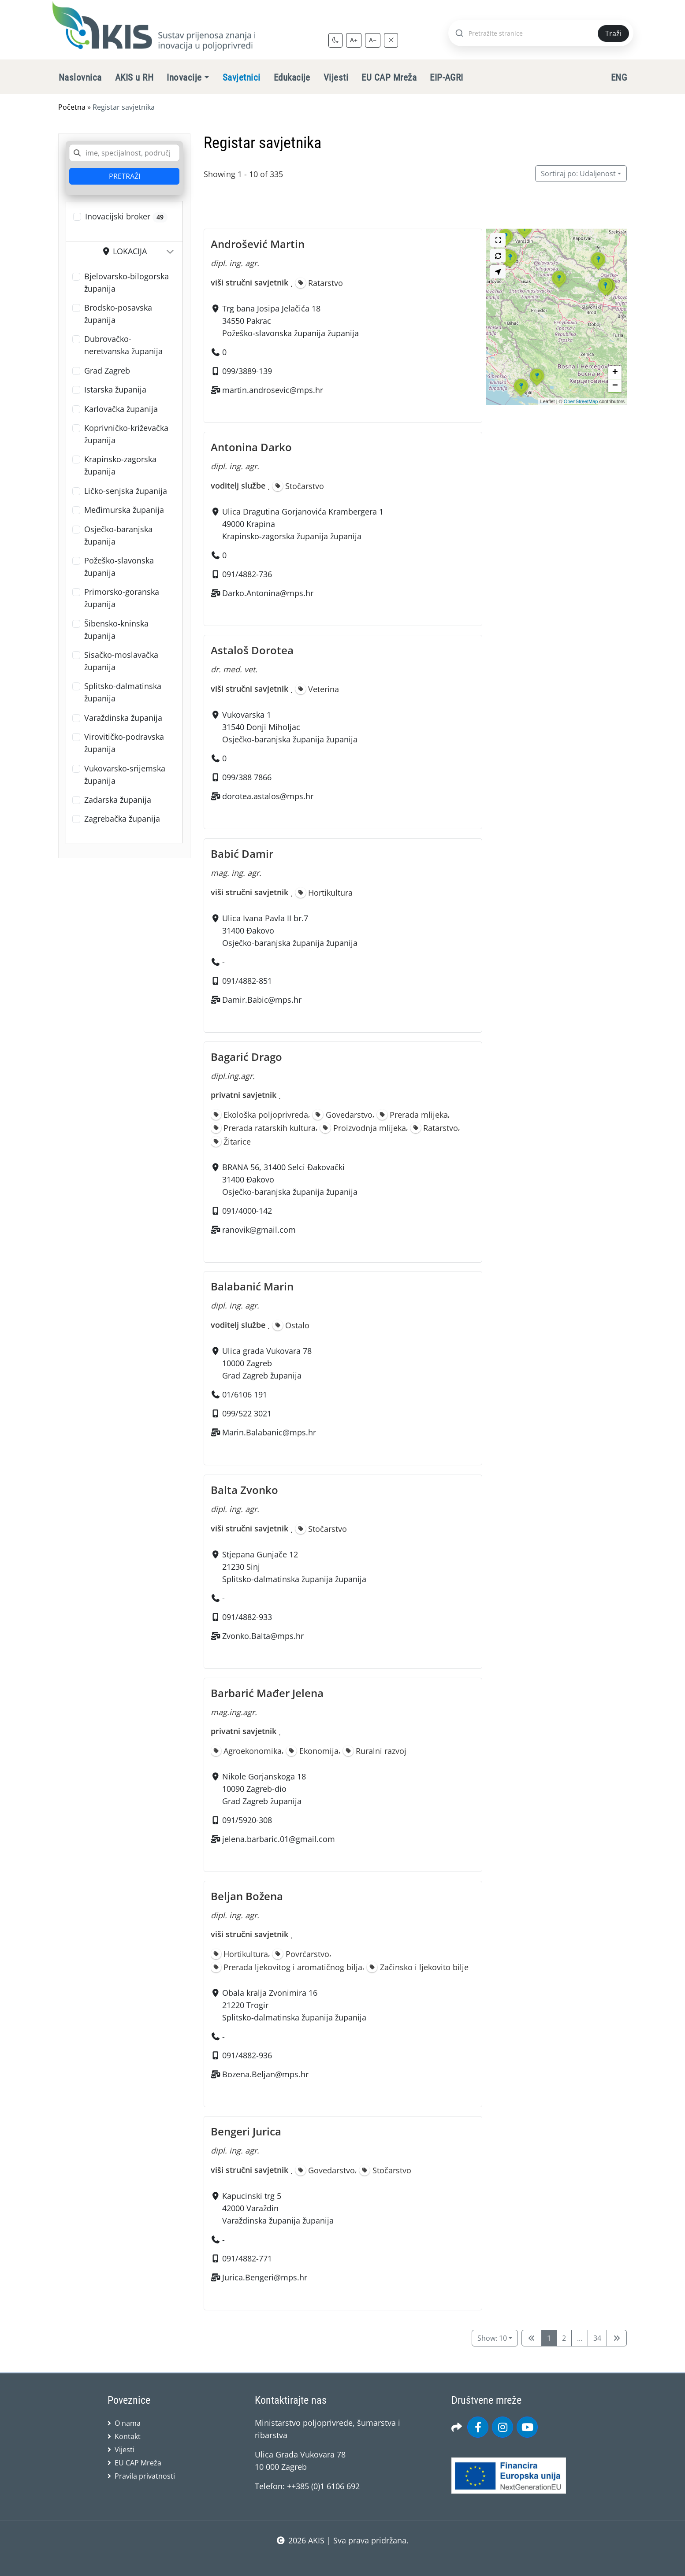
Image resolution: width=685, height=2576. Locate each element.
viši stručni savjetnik (249, 282)
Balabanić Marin (252, 1286)
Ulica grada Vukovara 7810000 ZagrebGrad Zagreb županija (267, 1363)
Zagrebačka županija (122, 818)
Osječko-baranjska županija (118, 535)
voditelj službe (238, 485)
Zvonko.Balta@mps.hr (263, 1636)
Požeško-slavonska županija (119, 566)
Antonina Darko (251, 447)
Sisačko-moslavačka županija (121, 660)
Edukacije (292, 77)
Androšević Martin (258, 244)
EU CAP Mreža (389, 77)
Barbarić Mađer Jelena (267, 1693)
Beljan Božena (247, 1896)
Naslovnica (80, 77)
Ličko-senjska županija (125, 491)
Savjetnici (242, 77)
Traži (613, 33)
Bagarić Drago (246, 1056)
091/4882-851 (247, 980)
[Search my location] (498, 271)
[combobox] (124, 153)
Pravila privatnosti (145, 2476)
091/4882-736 (247, 574)
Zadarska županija (117, 799)
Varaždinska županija (123, 717)
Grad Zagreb (107, 370)
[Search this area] (498, 256)
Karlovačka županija (121, 409)
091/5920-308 (247, 1820)
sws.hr (342, 2558)
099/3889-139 (247, 371)
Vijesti (336, 77)
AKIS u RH (134, 77)
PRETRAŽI (124, 176)
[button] (558, 288)
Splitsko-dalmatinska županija (122, 692)
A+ (353, 40)
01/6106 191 (244, 1395)
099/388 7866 (247, 777)
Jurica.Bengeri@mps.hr (264, 2277)
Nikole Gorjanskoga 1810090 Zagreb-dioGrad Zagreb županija (264, 1788)
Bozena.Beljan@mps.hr (265, 2074)
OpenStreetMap (581, 401)
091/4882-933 (247, 1617)
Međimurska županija (124, 509)
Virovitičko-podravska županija (124, 742)
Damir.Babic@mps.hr (262, 999)
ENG (619, 77)
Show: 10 (492, 2338)
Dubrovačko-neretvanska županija (123, 345)
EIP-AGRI (446, 77)
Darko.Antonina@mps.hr (267, 593)
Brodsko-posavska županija (118, 313)
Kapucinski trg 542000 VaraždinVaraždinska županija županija (278, 2208)
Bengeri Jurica (246, 2131)
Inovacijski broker (126, 216)
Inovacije (184, 77)
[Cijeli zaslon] (498, 240)
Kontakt (128, 2436)
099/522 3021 (247, 1413)
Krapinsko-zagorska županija (120, 465)
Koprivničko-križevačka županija (126, 434)
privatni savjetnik (243, 1095)
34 (597, 2338)
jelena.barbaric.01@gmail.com (278, 1839)
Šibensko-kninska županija (116, 629)
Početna (72, 107)
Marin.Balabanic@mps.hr (269, 1432)
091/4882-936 (247, 2055)
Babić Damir (242, 853)
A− (372, 40)
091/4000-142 (247, 1210)
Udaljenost (578, 173)
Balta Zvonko (244, 1490)
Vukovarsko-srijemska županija (124, 774)
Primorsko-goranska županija (121, 597)
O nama (128, 2423)
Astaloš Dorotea (252, 650)
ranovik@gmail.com (259, 1229)
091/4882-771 (247, 2258)
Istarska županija (115, 389)
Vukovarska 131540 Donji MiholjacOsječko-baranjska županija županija (289, 727)
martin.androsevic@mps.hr (272, 390)
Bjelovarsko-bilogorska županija (126, 282)
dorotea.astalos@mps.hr (267, 796)
